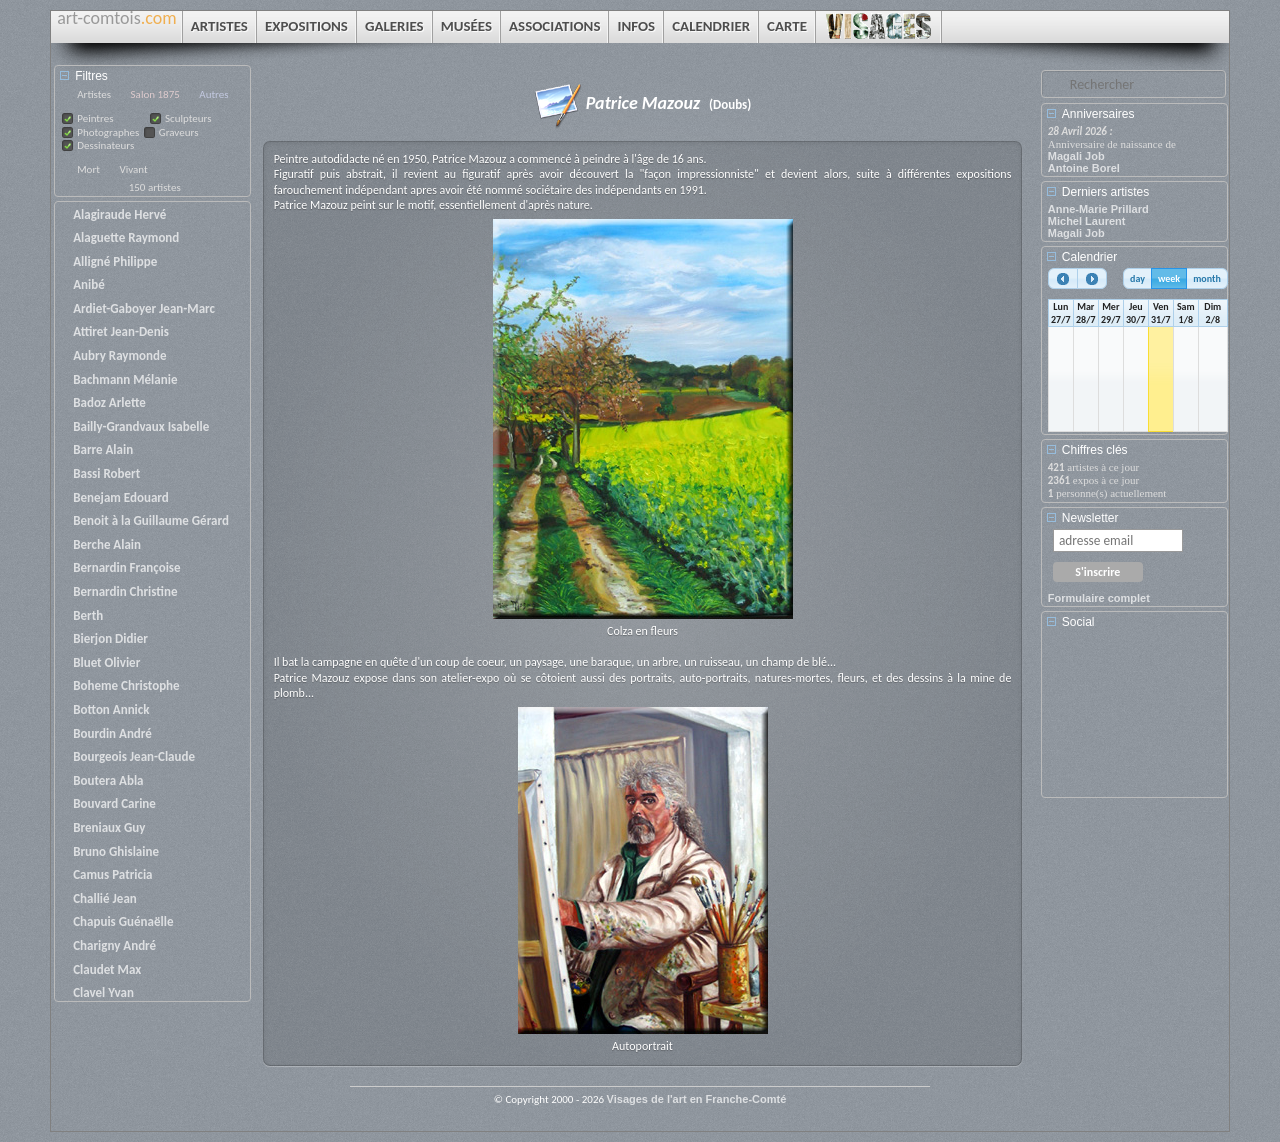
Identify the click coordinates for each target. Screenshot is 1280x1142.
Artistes (94, 94)
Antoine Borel (1084, 168)
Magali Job (1076, 156)
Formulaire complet (1099, 598)
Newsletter (1090, 518)
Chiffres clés (1095, 450)
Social (1078, 622)
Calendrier (1089, 257)
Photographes (108, 132)
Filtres (91, 76)
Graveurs (179, 132)
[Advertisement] (1138, 720)
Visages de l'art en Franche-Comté (697, 1099)
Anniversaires (1098, 114)
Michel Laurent (1087, 221)
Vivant (133, 169)
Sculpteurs (188, 118)
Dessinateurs (105, 145)
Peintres (95, 118)
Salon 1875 (155, 94)
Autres (213, 94)
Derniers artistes (1105, 192)
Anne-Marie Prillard (1098, 209)
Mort (88, 169)
